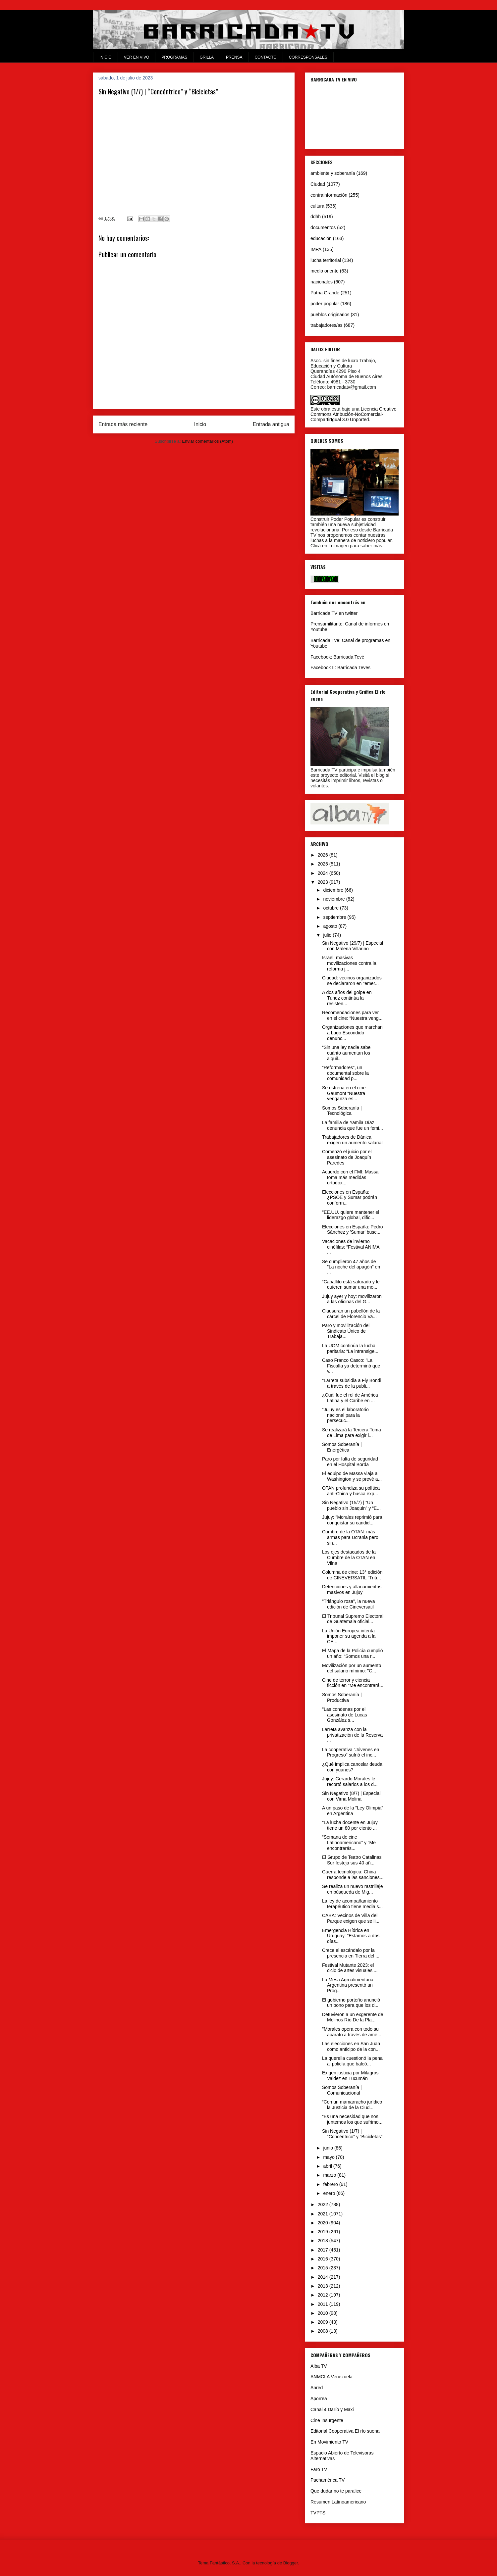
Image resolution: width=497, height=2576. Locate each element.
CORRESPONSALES (308, 57)
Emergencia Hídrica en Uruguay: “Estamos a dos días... (350, 1936)
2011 (323, 2304)
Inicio (200, 424)
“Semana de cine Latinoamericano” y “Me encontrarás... (349, 1842)
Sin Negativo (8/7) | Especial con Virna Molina (351, 1796)
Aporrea (318, 2398)
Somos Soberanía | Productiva (342, 1697)
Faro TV (318, 2469)
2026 (323, 855)
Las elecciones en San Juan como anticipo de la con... (351, 2046)
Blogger (290, 2562)
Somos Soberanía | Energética (342, 1447)
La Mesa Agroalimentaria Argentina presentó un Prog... (347, 1985)
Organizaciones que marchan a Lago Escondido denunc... (352, 1032)
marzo (330, 2175)
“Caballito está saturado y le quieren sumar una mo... (351, 1284)
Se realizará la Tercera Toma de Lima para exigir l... (351, 1432)
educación (321, 238)
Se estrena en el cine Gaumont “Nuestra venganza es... (344, 1093)
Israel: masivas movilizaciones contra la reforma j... (349, 963)
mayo (329, 2157)
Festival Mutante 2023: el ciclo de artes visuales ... (350, 1967)
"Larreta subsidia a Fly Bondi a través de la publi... (351, 1383)
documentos (323, 227)
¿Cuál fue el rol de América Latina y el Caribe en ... (350, 1397)
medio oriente (324, 270)
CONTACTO (265, 57)
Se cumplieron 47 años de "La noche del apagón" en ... (351, 1267)
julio (328, 935)
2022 (323, 2204)
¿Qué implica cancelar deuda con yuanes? (352, 1766)
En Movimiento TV (329, 2442)
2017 (323, 2250)
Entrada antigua (271, 424)
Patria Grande (324, 292)
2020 (323, 2222)
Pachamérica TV (327, 2480)
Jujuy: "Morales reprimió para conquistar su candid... (352, 1519)
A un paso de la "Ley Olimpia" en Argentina (352, 1810)
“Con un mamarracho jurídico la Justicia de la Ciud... (352, 2104)
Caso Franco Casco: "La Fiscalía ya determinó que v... (351, 1366)
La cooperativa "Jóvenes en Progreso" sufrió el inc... (350, 1752)
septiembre (335, 917)
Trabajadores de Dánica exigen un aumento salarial (352, 1139)
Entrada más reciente (122, 424)
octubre (331, 908)
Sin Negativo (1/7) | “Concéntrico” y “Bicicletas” (352, 2133)
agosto (330, 926)
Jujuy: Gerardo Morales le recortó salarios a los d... (350, 1781)
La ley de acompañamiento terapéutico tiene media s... (352, 1903)
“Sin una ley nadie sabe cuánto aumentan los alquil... (346, 1053)
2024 (323, 873)
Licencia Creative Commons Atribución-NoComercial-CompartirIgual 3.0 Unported (353, 414)
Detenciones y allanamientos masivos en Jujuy (351, 1589)
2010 (323, 2313)
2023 (323, 882)
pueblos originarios (330, 314)
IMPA (315, 249)
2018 (323, 2240)
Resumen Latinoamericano (338, 2501)
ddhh (315, 216)
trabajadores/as (326, 325)
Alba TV (318, 2366)
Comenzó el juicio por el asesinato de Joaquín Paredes (346, 1157)
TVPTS (317, 2512)
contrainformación (328, 195)
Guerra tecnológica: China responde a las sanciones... (352, 1874)
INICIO (105, 57)
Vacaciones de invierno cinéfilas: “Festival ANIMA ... (350, 1247)
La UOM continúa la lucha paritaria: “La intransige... (350, 1348)
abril (328, 2166)
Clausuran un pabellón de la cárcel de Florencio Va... (351, 1313)
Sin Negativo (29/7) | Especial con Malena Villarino (352, 945)
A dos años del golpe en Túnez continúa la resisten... (346, 998)
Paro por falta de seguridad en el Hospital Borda (350, 1461)
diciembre (334, 890)
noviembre (334, 899)
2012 (323, 2295)
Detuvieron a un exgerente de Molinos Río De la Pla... (352, 2017)
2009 (323, 2322)
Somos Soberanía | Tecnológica (342, 1110)
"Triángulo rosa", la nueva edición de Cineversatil (348, 1604)
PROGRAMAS (174, 57)
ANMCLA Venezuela (331, 2376)
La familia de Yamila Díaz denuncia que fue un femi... (352, 1125)
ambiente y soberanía (332, 173)
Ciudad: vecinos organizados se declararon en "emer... (352, 980)
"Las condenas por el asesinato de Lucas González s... (344, 1715)
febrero (331, 2184)
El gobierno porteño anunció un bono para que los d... (351, 2002)
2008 (323, 2331)
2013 (323, 2286)
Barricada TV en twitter (334, 613)
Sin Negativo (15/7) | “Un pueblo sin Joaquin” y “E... (351, 1505)
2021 (323, 2213)
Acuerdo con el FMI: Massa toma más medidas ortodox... (350, 1177)
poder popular (324, 303)
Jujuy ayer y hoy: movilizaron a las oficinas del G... (352, 1299)
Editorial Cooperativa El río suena (345, 2431)
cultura (317, 206)
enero (329, 2193)
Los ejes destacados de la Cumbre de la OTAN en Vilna (349, 1557)
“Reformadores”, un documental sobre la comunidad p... (345, 1073)
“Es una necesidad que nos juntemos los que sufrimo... (352, 2119)
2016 (323, 2258)
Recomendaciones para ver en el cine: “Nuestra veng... (352, 1015)
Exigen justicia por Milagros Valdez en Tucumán (350, 2075)
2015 (323, 2267)
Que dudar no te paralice (335, 2491)
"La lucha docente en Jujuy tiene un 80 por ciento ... (350, 1825)
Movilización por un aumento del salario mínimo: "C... (351, 1668)
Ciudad (317, 184)
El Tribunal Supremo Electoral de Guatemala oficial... (352, 1618)
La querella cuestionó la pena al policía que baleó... (352, 2061)
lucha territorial (325, 260)
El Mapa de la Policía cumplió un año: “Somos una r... (352, 1653)
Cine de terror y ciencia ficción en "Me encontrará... (352, 1682)
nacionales (321, 281)
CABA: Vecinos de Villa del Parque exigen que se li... (350, 1918)
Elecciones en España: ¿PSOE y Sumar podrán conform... (349, 1197)
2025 (323, 864)
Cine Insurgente (326, 2420)
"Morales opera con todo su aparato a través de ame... (351, 2031)
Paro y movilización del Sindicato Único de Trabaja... (345, 1331)
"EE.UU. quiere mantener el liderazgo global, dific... (350, 1215)
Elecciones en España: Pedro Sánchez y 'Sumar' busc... (352, 1229)
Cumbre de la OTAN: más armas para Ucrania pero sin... (350, 1537)
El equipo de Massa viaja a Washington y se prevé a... (352, 1476)
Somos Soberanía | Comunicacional (342, 2090)
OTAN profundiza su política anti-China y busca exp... (351, 1490)
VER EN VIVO (136, 57)
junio (328, 2148)
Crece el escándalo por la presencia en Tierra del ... (350, 1953)
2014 (323, 2277)
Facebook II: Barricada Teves (340, 667)
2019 (323, 2231)
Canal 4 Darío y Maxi (332, 2409)
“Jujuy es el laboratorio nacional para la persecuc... (345, 1415)
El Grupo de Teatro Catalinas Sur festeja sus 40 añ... (352, 1860)
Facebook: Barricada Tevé (337, 657)
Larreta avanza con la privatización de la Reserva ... (352, 1735)
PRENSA (234, 57)
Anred (316, 2387)
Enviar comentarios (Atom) (207, 441)
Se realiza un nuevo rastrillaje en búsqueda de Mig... (352, 1889)
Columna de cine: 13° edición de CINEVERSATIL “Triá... (352, 1574)
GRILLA (206, 57)
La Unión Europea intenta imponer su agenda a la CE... (348, 1636)
